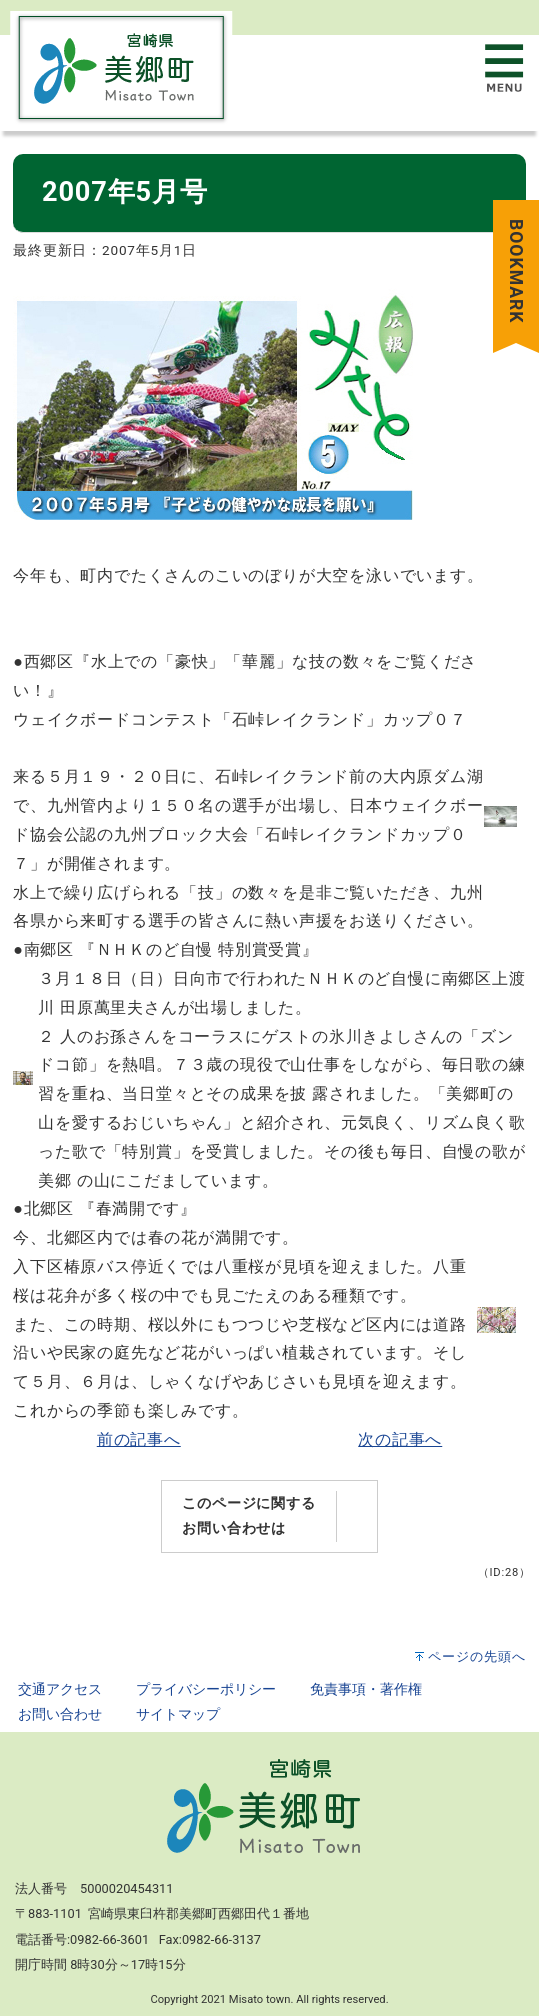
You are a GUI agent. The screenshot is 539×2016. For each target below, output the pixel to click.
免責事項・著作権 (366, 1689)
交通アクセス (60, 1689)
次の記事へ (400, 1439)
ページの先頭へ (477, 1656)
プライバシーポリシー (206, 1689)
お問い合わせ (60, 1714)
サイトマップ (178, 1714)
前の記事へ (139, 1439)
